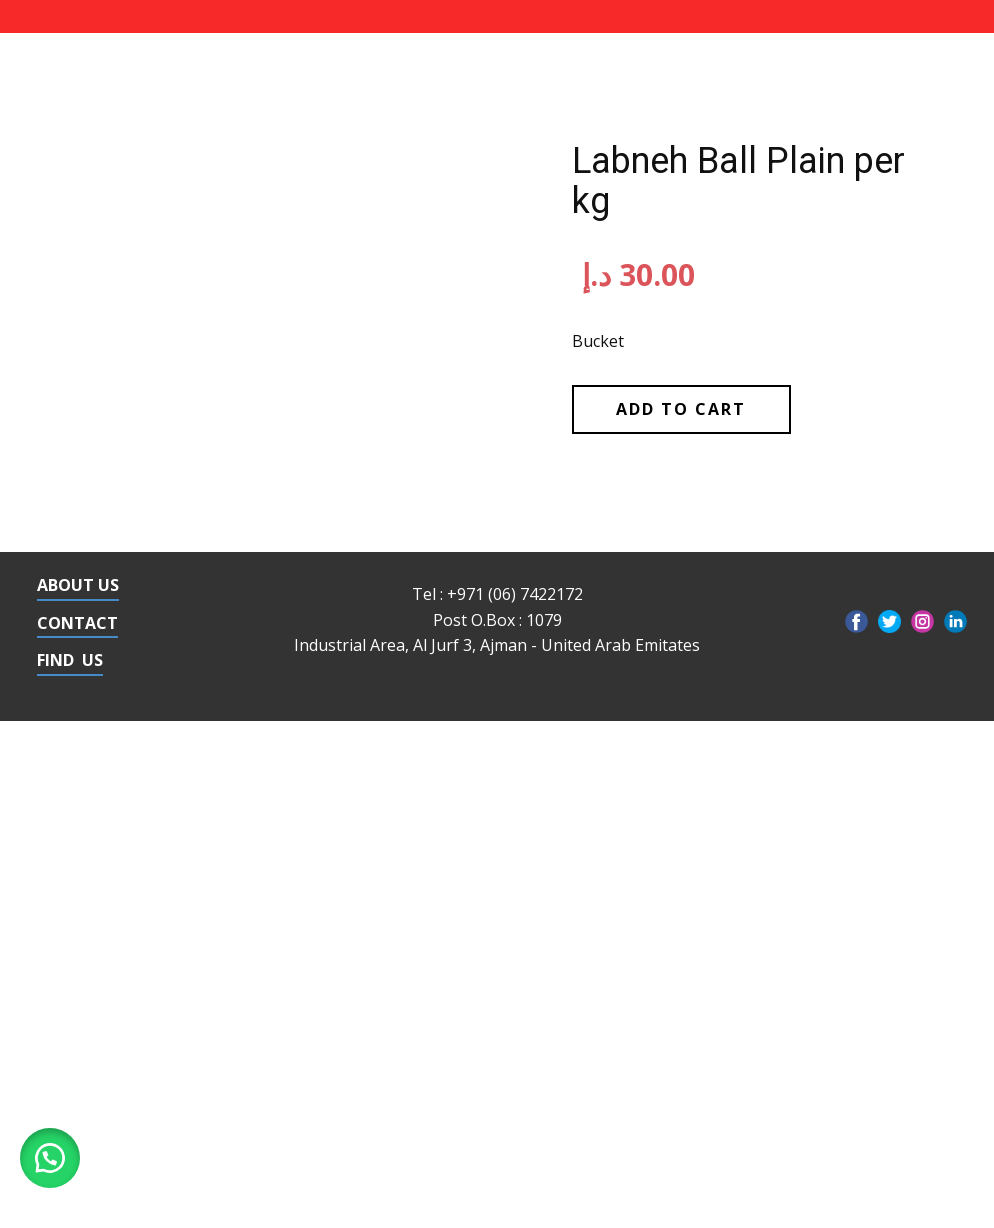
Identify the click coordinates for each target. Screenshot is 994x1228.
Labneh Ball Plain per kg (738, 181)
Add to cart (681, 409)
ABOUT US (78, 585)
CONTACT (77, 623)
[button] (50, 1158)
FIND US (70, 660)
